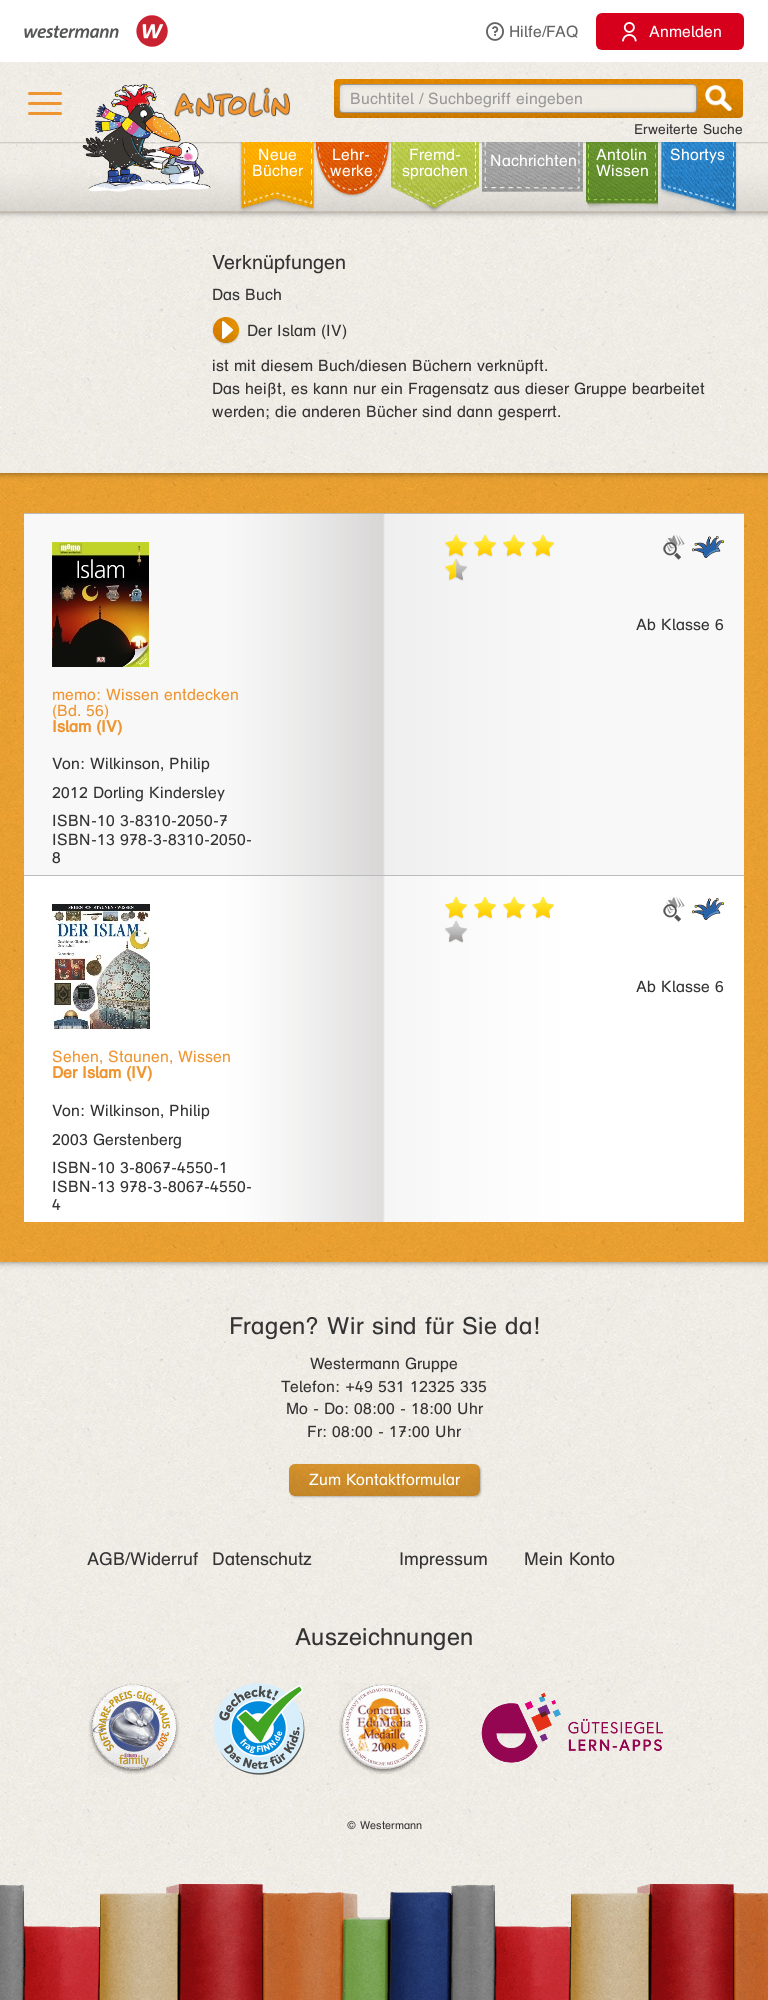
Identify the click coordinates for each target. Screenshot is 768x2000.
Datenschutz (262, 1559)
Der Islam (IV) (297, 330)
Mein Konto (569, 1559)
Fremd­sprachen (435, 162)
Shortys (697, 154)
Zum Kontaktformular (384, 1479)
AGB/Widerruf (142, 1559)
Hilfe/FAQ (531, 31)
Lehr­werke (351, 162)
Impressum (443, 1559)
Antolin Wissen (622, 162)
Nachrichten (533, 160)
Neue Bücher (277, 162)
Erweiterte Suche (688, 129)
